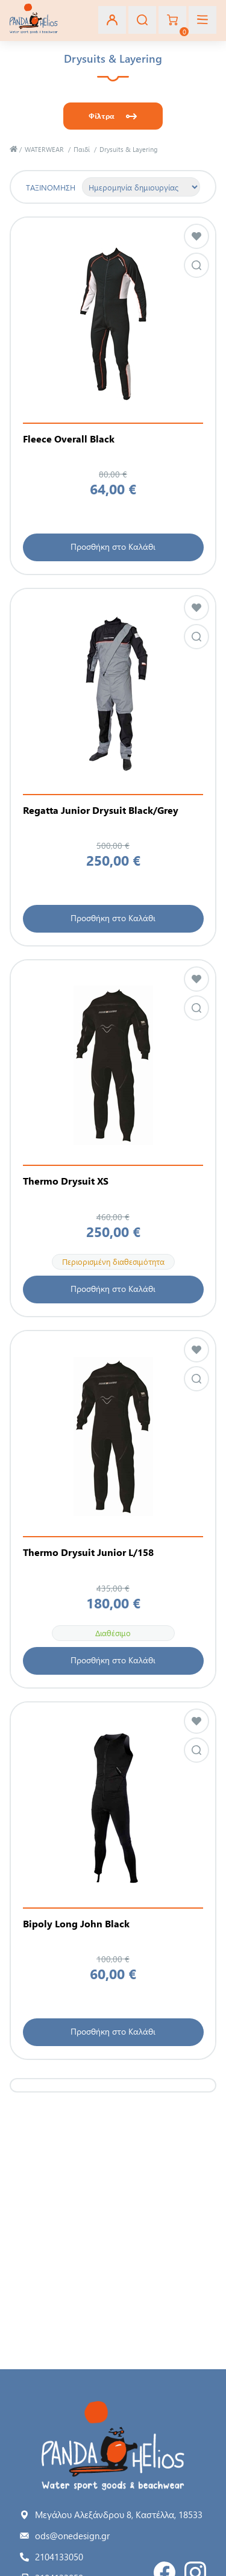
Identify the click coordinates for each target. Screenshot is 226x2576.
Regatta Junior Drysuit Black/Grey (100, 810)
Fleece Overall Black (69, 439)
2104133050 (59, 2557)
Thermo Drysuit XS (65, 1181)
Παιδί (82, 149)
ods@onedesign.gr (72, 2536)
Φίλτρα (102, 116)
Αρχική (13, 149)
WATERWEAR (44, 149)
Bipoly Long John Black (76, 1924)
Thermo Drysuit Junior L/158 (88, 1552)
